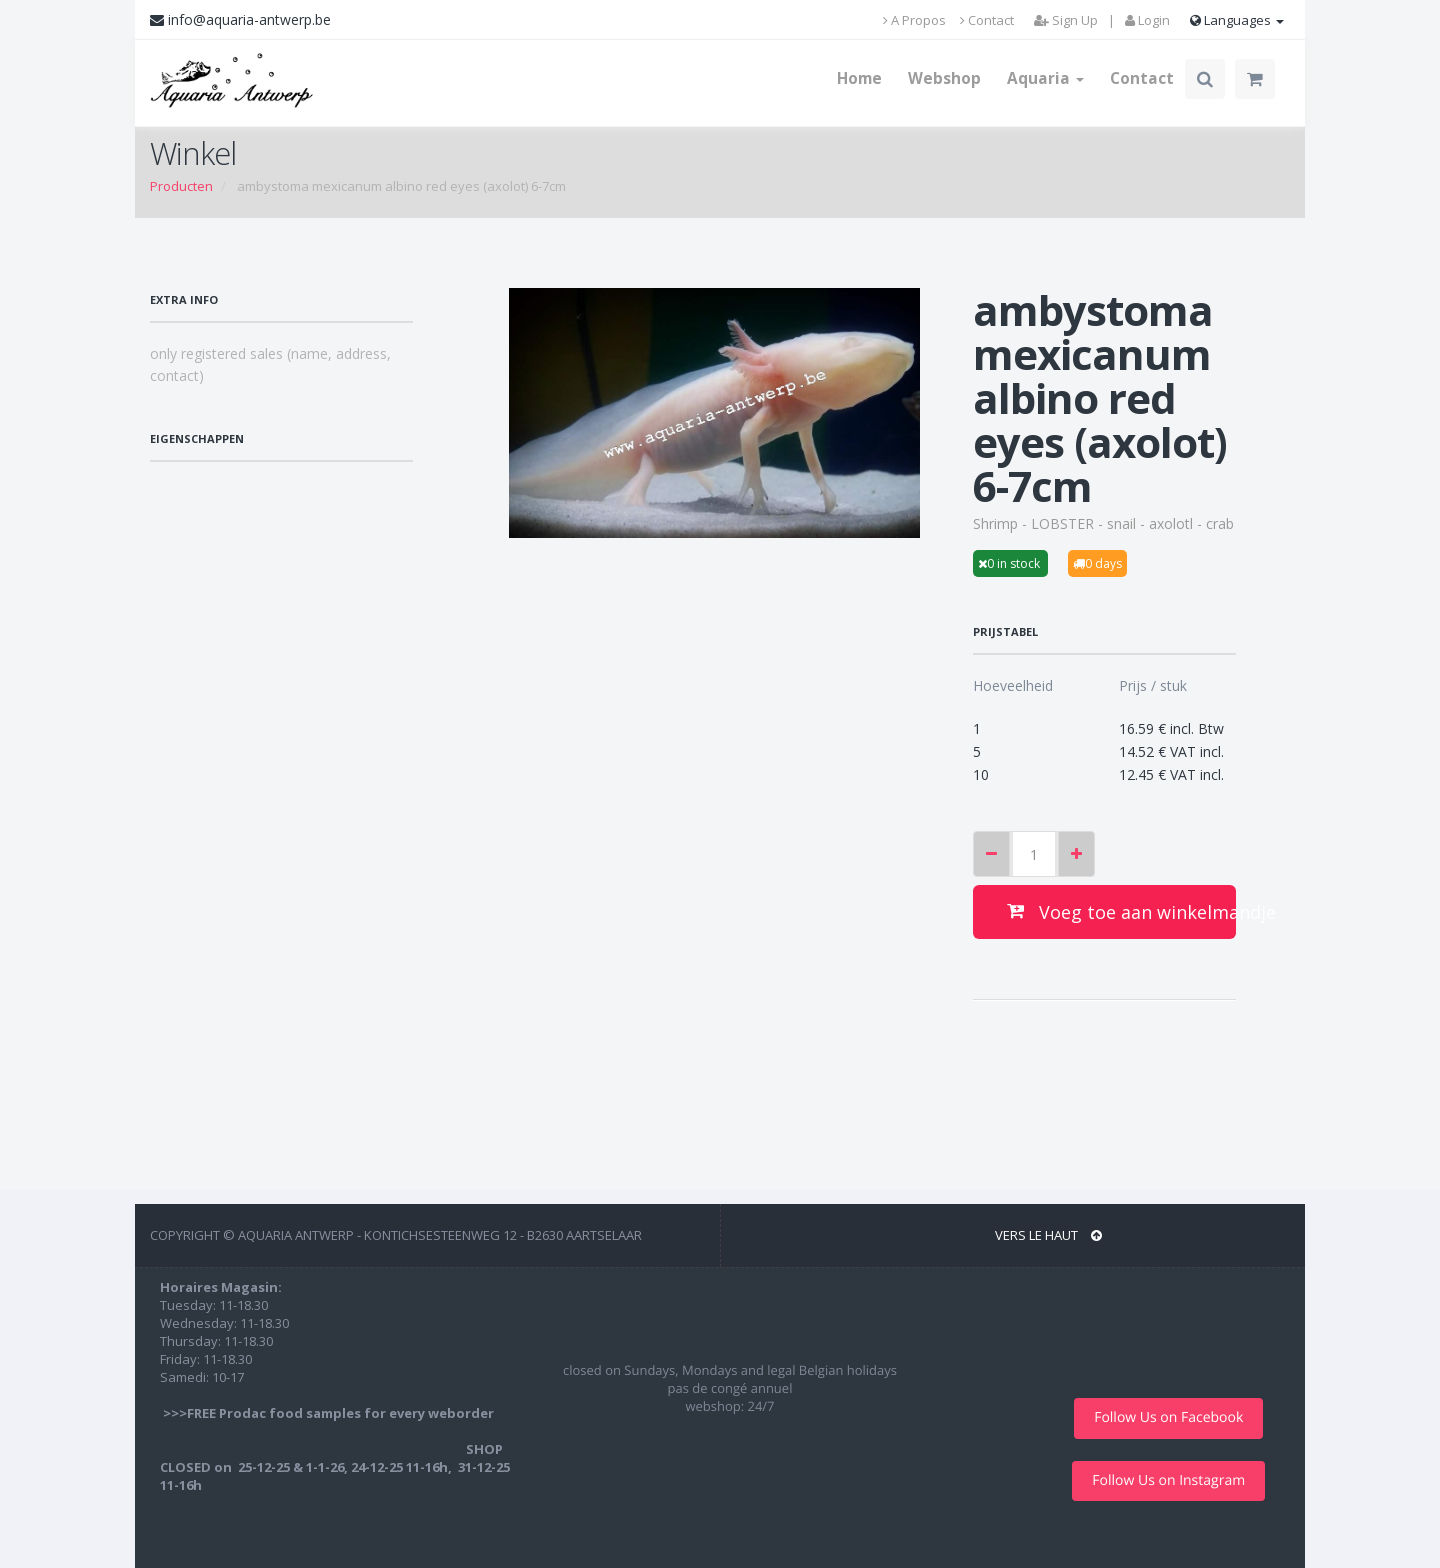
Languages (1237, 20)
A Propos (914, 20)
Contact (987, 20)
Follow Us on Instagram (1168, 1480)
